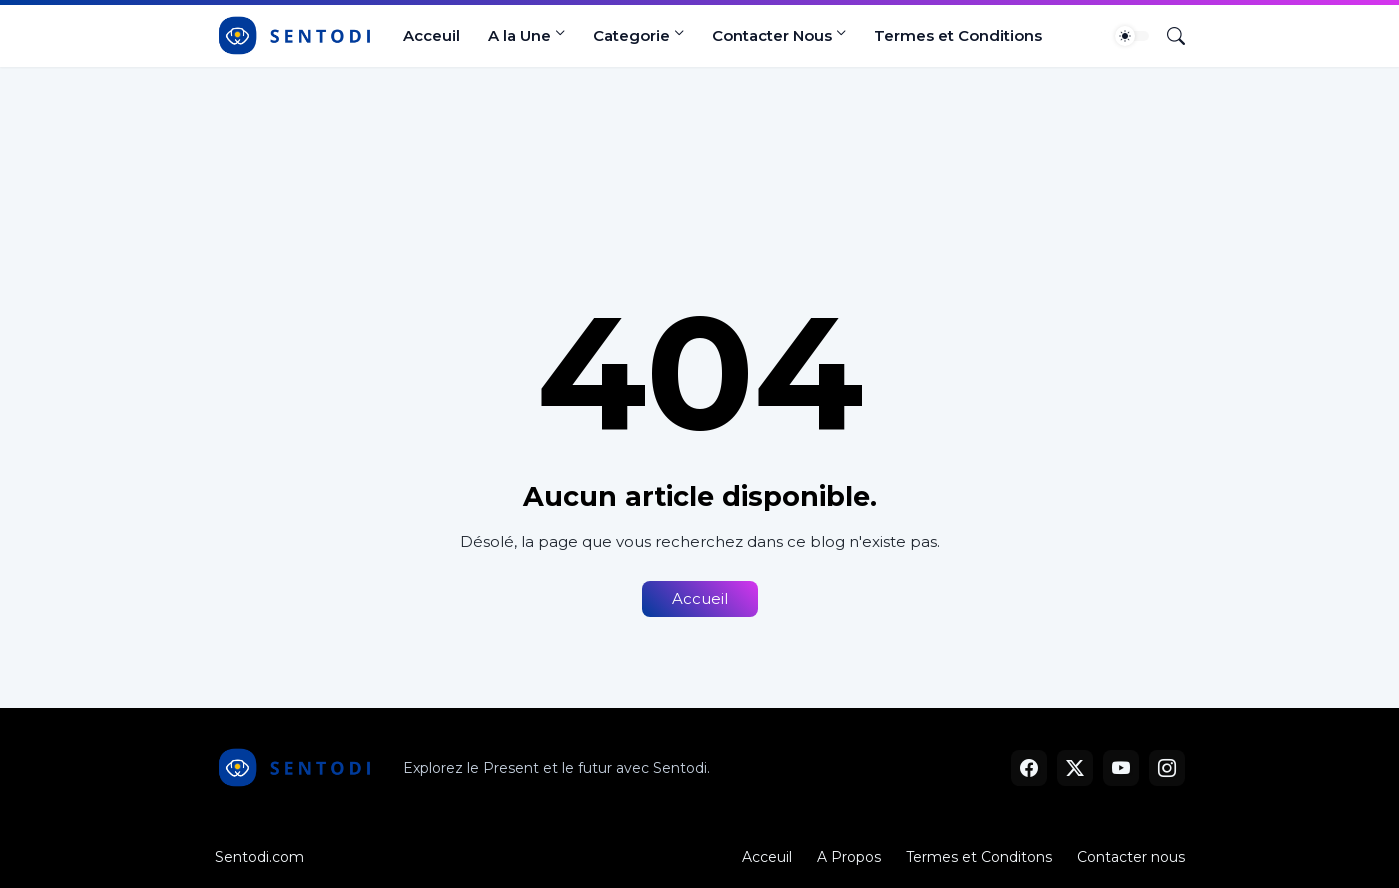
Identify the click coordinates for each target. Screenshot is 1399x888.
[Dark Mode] (1132, 36)
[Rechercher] (1168, 36)
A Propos (849, 857)
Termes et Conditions (958, 35)
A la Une (519, 35)
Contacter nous (1131, 857)
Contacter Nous (772, 35)
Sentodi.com (259, 857)
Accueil (700, 598)
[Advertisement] (699, 142)
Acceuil (431, 35)
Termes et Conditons (979, 857)
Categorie (631, 35)
